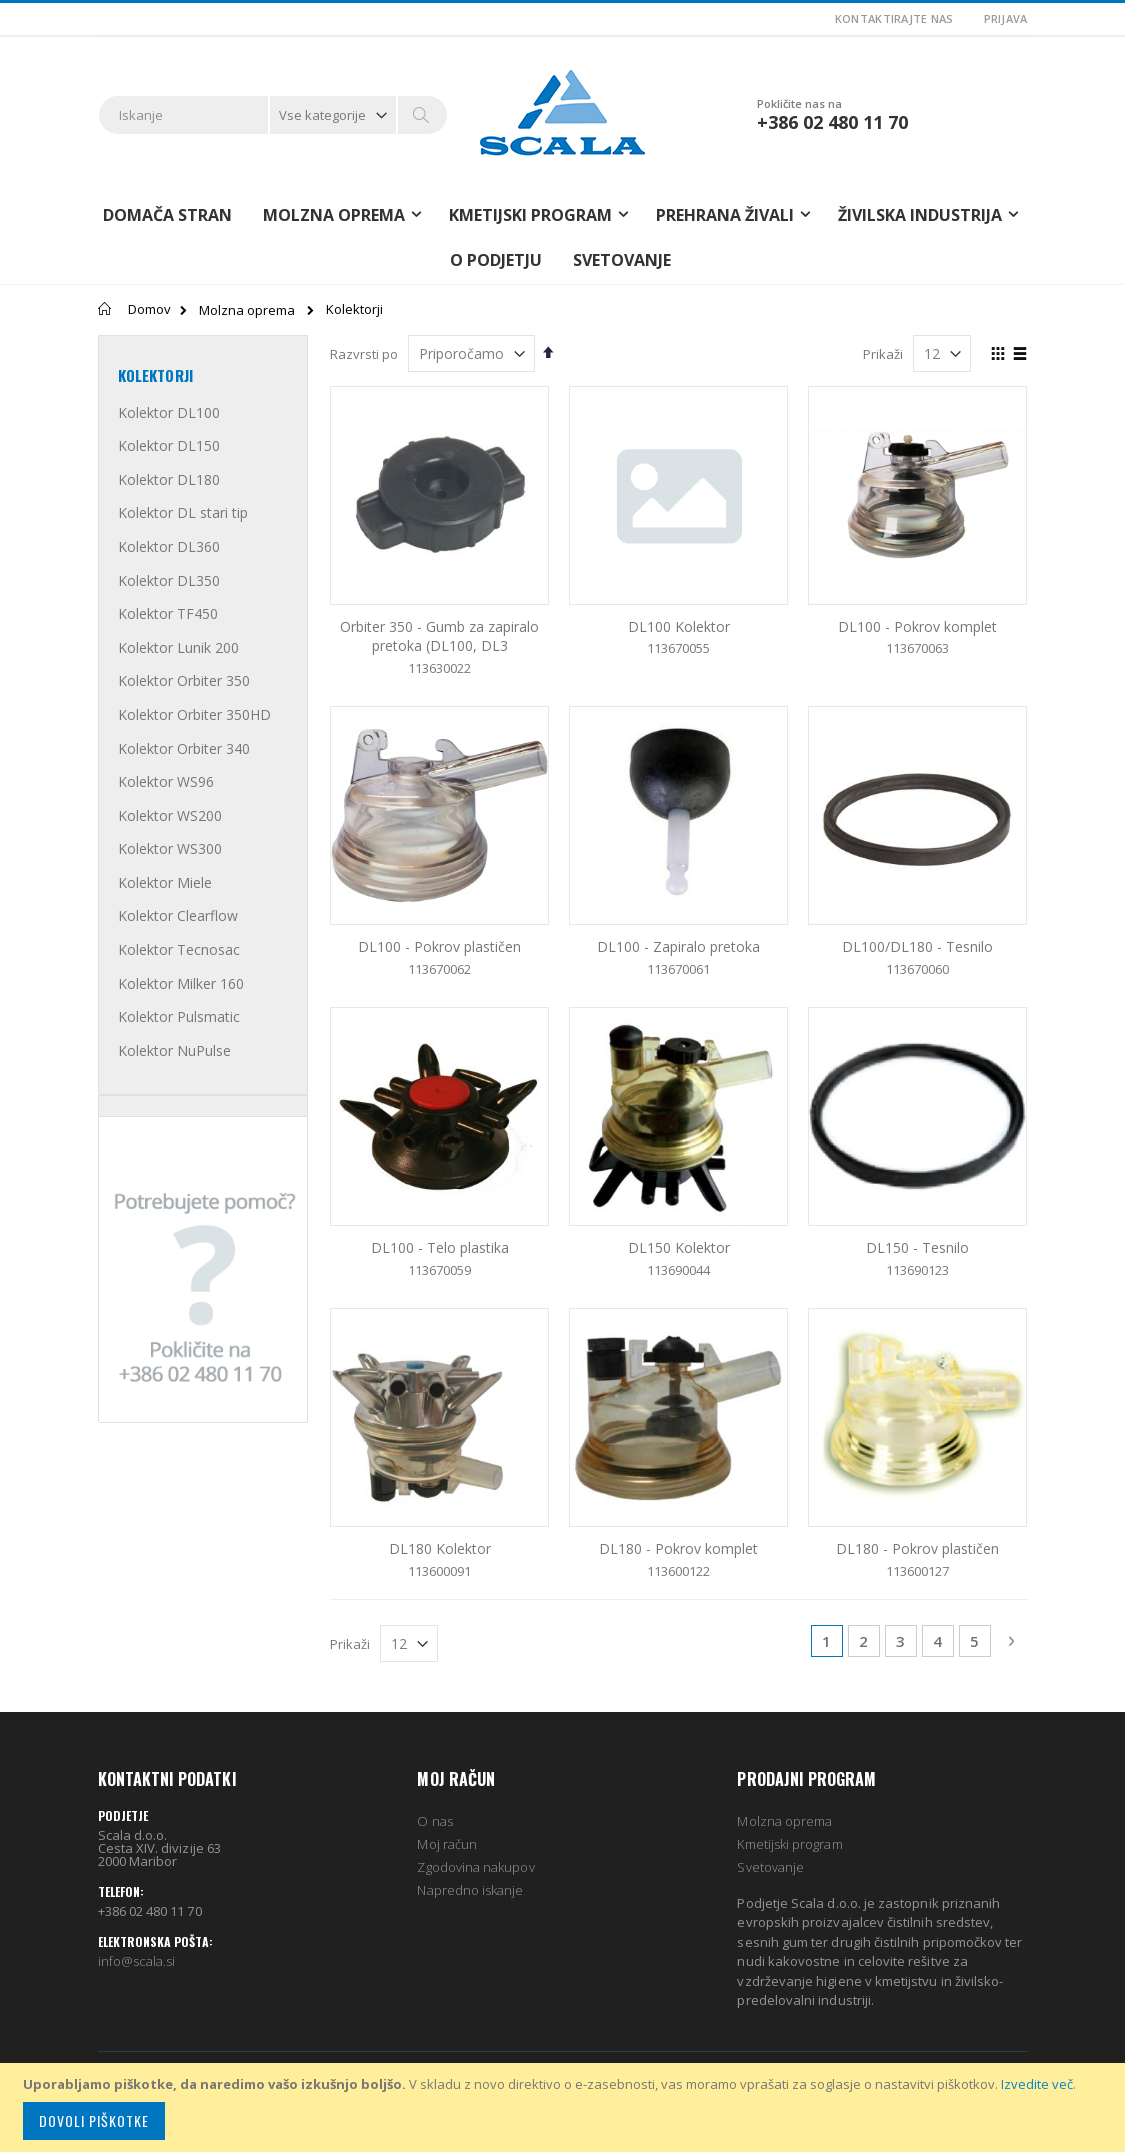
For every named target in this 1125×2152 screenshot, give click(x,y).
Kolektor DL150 (169, 445)
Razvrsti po (364, 354)
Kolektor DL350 (169, 580)
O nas (434, 1821)
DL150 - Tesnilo (917, 1247)
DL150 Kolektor (679, 1247)
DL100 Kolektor (679, 626)
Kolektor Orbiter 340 (184, 748)
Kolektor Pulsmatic (179, 1016)
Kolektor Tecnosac (179, 949)
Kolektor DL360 (169, 546)
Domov (149, 309)
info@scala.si (137, 1961)
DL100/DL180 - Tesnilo (917, 946)
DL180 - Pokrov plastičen (917, 1548)
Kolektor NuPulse (174, 1050)
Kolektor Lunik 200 (178, 647)
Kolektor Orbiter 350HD (194, 714)
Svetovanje (622, 260)
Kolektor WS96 (166, 781)
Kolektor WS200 (170, 815)
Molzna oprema (247, 310)
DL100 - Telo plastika (440, 1247)
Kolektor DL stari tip (183, 512)
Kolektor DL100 (169, 412)
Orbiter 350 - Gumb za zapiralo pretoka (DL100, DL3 (439, 636)
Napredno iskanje (470, 1890)
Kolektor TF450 (168, 613)
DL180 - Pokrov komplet (678, 1548)
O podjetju (496, 260)
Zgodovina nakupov (475, 1867)
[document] (565, 2107)
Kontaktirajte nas (894, 18)
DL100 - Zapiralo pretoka (678, 946)
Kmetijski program (789, 1844)
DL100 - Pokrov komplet (917, 626)
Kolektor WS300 (170, 848)
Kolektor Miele (165, 882)
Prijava (1006, 18)
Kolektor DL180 (169, 479)
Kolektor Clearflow (178, 915)
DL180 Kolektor (440, 1548)
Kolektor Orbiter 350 (184, 680)
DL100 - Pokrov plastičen (439, 946)
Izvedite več (1037, 2084)
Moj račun (447, 1844)
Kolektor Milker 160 (181, 983)
